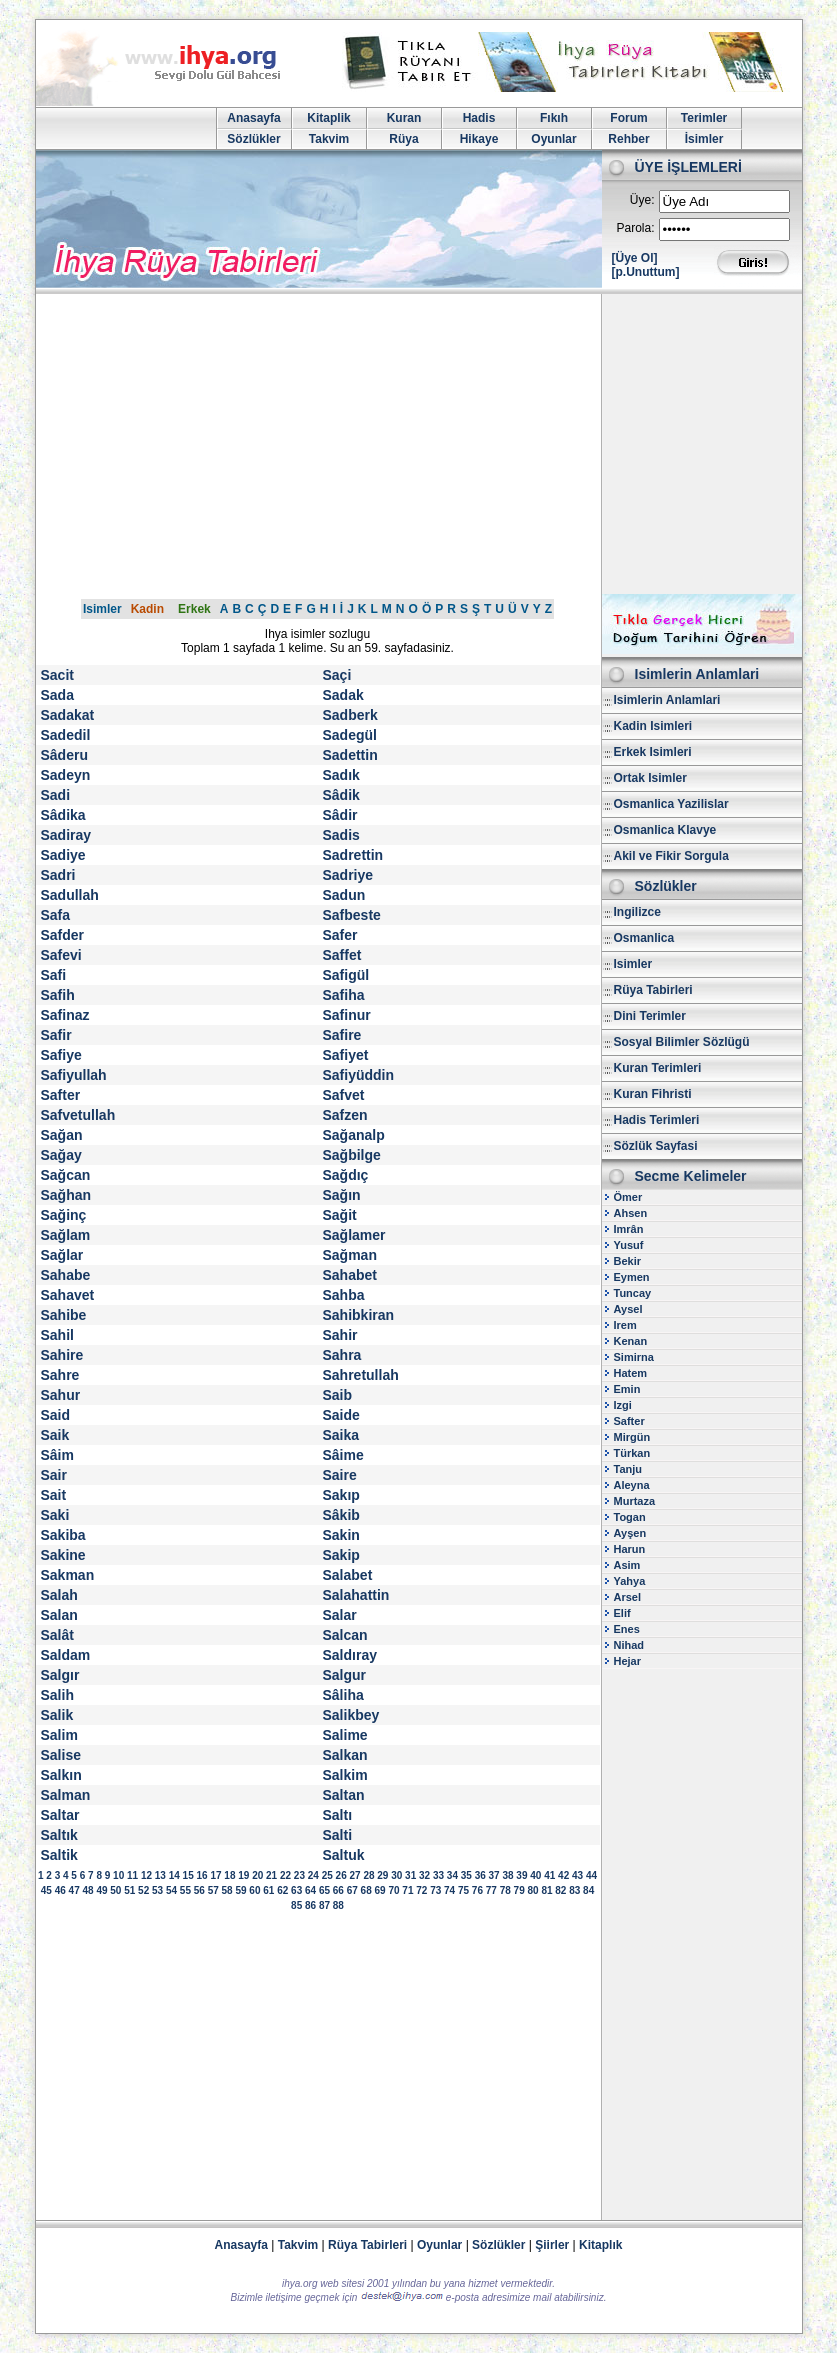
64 (310, 1890)
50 (115, 1890)
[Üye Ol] (635, 258)
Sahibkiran (359, 1315)
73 (435, 1890)
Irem (625, 1325)
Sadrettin (353, 855)
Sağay (61, 1155)
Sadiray (66, 835)
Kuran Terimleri (658, 1068)
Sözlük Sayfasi (656, 1146)
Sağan (62, 1135)
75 (463, 1890)
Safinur (347, 1015)
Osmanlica (644, 938)
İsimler (704, 139)
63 (296, 1890)
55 (185, 1890)
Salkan (345, 1755)
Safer (340, 935)
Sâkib (341, 1515)
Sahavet (68, 1295)
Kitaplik (328, 118)
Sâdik (341, 795)
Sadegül (350, 735)
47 (74, 1890)
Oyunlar (553, 139)
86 (310, 1905)
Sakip (341, 1555)
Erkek (194, 609)
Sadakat (68, 715)
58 (227, 1890)
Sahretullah (361, 1375)
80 (532, 1890)
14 (174, 1875)
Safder (63, 935)
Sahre (60, 1375)
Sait (54, 1495)
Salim (59, 1735)
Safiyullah (74, 1075)
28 (368, 1875)
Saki (55, 1515)
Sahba (344, 1295)
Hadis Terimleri (657, 1120)
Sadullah (70, 895)
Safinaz (65, 1015)
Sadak (343, 695)
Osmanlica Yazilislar (671, 804)
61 (268, 1890)
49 (101, 1890)
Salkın (61, 1775)
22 (285, 1875)
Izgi (623, 1405)
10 (118, 1875)
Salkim (345, 1775)
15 (188, 1875)
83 (574, 1890)
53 (157, 1890)
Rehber (628, 139)
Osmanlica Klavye (665, 830)
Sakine (63, 1555)
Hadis (479, 118)
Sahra (342, 1355)
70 (393, 1890)
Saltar (60, 1815)
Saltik (59, 1855)
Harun (630, 1549)
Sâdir (340, 815)
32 (424, 1875)
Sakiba (63, 1535)
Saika (341, 1435)
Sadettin (350, 755)
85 (296, 1905)
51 (129, 1890)
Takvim (329, 139)
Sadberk (350, 715)
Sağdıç (346, 1175)
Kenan (631, 1341)
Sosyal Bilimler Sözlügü (682, 1042)
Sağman (350, 1255)
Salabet (348, 1575)
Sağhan (66, 1195)
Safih (58, 995)
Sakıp (341, 1495)
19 (243, 1875)
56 (199, 1890)
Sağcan (66, 1175)
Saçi (337, 675)
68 (366, 1890)
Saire (340, 1475)
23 (299, 1875)
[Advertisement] (419, 444)
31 (410, 1875)
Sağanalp (354, 1135)
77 (491, 1890)
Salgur (345, 1675)
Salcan (345, 1635)
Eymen (632, 1277)
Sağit (340, 1215)
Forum (628, 118)
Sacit (57, 675)
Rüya (403, 139)
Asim (627, 1565)
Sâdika (63, 815)
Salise (61, 1755)
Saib (338, 1395)
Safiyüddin (359, 1075)
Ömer (628, 1197)
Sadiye (63, 855)
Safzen (345, 1115)
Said (56, 1415)
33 (438, 1875)
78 (505, 1890)
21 (271, 1875)
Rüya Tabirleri (653, 990)
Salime (345, 1735)
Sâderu (64, 755)
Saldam (66, 1655)
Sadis (341, 835)
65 (324, 1890)
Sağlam (66, 1235)
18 (229, 1875)
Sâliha (343, 1695)
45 (46, 1890)
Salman (66, 1795)
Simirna (634, 1357)
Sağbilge (352, 1155)
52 (143, 1890)
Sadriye (348, 875)
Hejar (628, 1661)
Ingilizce (637, 912)
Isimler (102, 609)
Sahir (340, 1335)
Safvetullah (78, 1115)
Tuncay (633, 1293)
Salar (340, 1615)
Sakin (341, 1535)
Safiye (61, 1055)
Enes (627, 1629)
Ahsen (631, 1213)
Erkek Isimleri (653, 752)
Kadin (147, 609)
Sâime (343, 1455)
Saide (341, 1415)
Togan (630, 1517)
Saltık (59, 1835)
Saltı (338, 1815)
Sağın (342, 1195)
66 (338, 1890)
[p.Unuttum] (646, 272)
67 (352, 1890)
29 (382, 1875)
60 (254, 1890)
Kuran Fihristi (653, 1094)
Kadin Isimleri (653, 726)
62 (282, 1890)
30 (396, 1875)
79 (519, 1890)
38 (507, 1875)
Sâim (57, 1455)
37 (494, 1875)
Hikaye (479, 139)
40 (535, 1875)
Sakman (68, 1575)
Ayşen (630, 1533)
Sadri (58, 875)
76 (477, 1890)
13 (160, 1875)
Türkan (632, 1453)
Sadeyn (66, 775)
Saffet (342, 955)
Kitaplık (600, 2245)
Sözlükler (253, 139)
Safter (61, 1095)
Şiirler (552, 2245)
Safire (342, 1035)
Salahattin (356, 1595)
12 (146, 1875)
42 (563, 1875)
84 (588, 1890)
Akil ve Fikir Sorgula (671, 856)
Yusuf (629, 1245)
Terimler (704, 118)
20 (257, 1875)
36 (480, 1875)
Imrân (629, 1229)
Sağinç (64, 1215)
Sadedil (66, 735)
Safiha (344, 995)
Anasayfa (253, 118)
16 (202, 1875)
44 (591, 1875)
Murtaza (635, 1501)
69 (380, 1890)
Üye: (642, 200)
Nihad (629, 1645)
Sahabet (350, 1275)
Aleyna (632, 1485)
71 (407, 1890)
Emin (627, 1389)
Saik (55, 1435)
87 (324, 1905)
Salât (57, 1635)
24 (313, 1875)
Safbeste (352, 915)
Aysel (628, 1309)
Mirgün (632, 1437)
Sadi (56, 795)
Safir (56, 1035)
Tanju (628, 1469)
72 (421, 1890)
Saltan (344, 1795)
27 (354, 1875)
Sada (57, 695)
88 (338, 1905)
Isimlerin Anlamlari (667, 700)
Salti (338, 1835)
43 (577, 1875)
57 (213, 1890)
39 (521, 1875)
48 (87, 1890)
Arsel (628, 1597)
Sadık (341, 775)
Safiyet (346, 1055)
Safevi (61, 955)
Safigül (346, 975)
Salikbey (351, 1715)
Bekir (628, 1261)
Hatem (631, 1373)
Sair (54, 1475)
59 (240, 1890)
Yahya (630, 1581)
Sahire (62, 1355)
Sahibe (64, 1315)
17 (215, 1875)
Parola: (635, 228)
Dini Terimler (650, 1016)
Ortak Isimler (650, 778)
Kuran (404, 118)
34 (452, 1875)
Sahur (61, 1395)
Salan (59, 1615)
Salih (57, 1695)
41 (549, 1875)
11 (132, 1875)
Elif (622, 1613)
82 (560, 1890)
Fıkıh (554, 118)
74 (449, 1890)
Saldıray (350, 1655)
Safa (56, 915)
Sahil (57, 1335)
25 (327, 1875)
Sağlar (62, 1255)
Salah (59, 1595)
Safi (54, 975)
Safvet (344, 1095)
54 (171, 1890)
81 (546, 1890)
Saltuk (344, 1855)
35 (466, 1875)
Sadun (344, 895)
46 (60, 1890)
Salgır (60, 1675)
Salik (57, 1715)
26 (341, 1875)
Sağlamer (354, 1235)
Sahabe (66, 1275)
